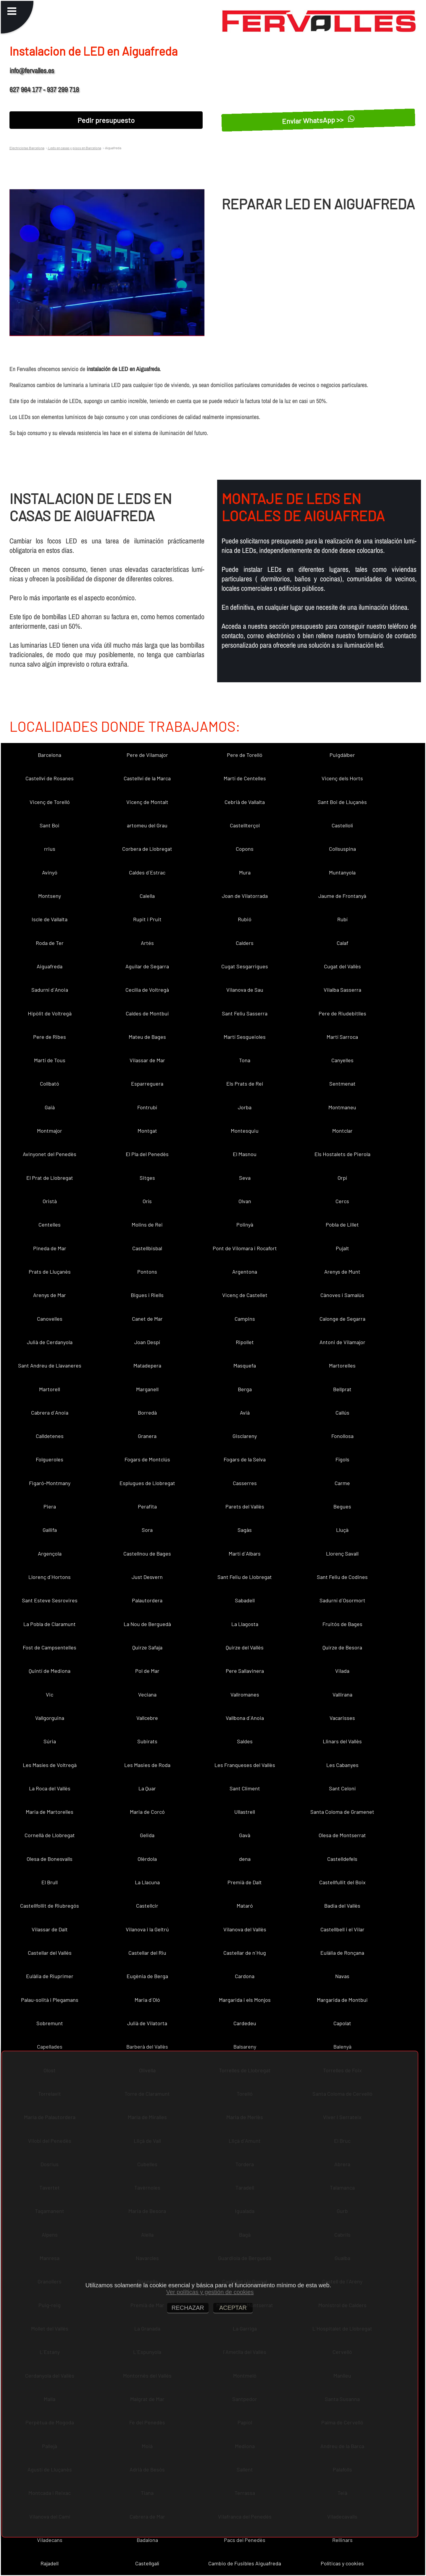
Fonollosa (342, 1436)
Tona (244, 1060)
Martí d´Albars (245, 1553)
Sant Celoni (342, 1788)
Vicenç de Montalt (147, 802)
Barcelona (49, 755)
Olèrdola (147, 1859)
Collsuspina (342, 848)
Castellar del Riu (147, 1952)
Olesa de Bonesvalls (49, 1859)
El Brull (49, 1882)
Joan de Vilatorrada (245, 896)
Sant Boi (49, 825)
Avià (245, 1412)
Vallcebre (147, 1718)
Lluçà (342, 1530)
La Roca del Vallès (49, 1788)
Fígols (342, 1459)
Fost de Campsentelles (49, 1647)
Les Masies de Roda (147, 1765)
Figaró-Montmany (49, 1483)
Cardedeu (244, 2023)
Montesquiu (245, 1130)
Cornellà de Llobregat (50, 1835)
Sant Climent (245, 1788)
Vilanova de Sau (244, 989)
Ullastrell (244, 1811)
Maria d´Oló (147, 1999)
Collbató (49, 1083)
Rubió (244, 919)
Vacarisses (342, 1718)
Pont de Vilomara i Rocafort (245, 1248)
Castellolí (342, 825)
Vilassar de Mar (147, 1060)
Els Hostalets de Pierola (342, 1154)
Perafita (147, 1506)
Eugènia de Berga (147, 1976)
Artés (147, 943)
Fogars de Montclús (147, 1459)
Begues (342, 1506)
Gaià (50, 1107)
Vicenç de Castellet (244, 1295)
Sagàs (245, 1530)
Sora (147, 1530)
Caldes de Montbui (147, 1013)
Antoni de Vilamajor (342, 1342)
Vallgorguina (49, 1718)
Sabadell (245, 1600)
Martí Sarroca (342, 1036)
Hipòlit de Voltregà (50, 1013)
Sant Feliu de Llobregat (244, 1577)
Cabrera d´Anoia (49, 1412)
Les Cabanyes (342, 1765)
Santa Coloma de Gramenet (342, 1811)
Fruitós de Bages (342, 1624)
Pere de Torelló (244, 755)
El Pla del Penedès (147, 1154)
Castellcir (147, 1905)
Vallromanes (244, 1694)
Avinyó (49, 872)
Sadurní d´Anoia (49, 989)
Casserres (245, 1483)
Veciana (147, 1694)
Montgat (147, 1130)
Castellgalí (147, 2563)
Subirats (147, 1741)
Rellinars (342, 2540)
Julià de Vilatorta (147, 2023)
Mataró (245, 1905)
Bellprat (342, 1389)
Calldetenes (50, 1436)
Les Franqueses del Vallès (244, 1765)
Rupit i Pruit (147, 919)
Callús (342, 1412)
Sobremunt (49, 2023)
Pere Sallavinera (245, 1670)
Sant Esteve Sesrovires (50, 1600)
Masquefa (244, 1365)
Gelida (147, 1835)
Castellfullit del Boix (342, 1882)
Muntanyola (342, 872)
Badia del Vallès (342, 1905)
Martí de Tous (49, 1060)
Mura (245, 872)
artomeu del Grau (147, 825)
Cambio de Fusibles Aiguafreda (244, 2563)
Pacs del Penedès (244, 2540)
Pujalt (342, 1248)
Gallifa (50, 1530)
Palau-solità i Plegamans (49, 1999)
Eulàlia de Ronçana (342, 1952)
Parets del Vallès (244, 1506)
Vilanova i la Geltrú (147, 1929)
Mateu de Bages (147, 1036)
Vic (49, 1694)
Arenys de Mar (49, 1295)
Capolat (342, 2023)
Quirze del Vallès (245, 1647)
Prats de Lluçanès (50, 1271)
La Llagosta (244, 1624)
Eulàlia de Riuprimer (49, 1976)
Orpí (342, 1177)
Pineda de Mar (49, 1248)
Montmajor (49, 1130)
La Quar (147, 1788)
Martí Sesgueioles (245, 1036)
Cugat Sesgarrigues (244, 966)
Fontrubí (147, 1107)
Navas (342, 1976)
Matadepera (147, 1365)
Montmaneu (342, 1107)
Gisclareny (245, 1436)
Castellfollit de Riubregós (49, 1905)
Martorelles (342, 1365)
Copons (245, 848)
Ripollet (245, 1342)
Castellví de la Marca (147, 778)
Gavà (244, 1835)
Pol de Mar (147, 1670)
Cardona (244, 1976)
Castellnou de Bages (147, 1553)
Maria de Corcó (147, 1811)
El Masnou (244, 1154)
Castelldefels (342, 1859)
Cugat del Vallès (342, 966)
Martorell (49, 1389)
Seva (245, 1177)
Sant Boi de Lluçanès (342, 802)
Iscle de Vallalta (49, 919)
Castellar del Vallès (50, 1952)
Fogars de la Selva (245, 1459)
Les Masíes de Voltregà (50, 1765)
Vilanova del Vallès (244, 1929)
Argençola (50, 1553)
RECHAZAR (188, 2307)
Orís (147, 1201)
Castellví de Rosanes (49, 778)
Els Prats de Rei (244, 1083)
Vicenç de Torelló (50, 802)
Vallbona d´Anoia (245, 1718)
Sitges (147, 1177)
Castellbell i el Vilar (342, 1929)
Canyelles (342, 1060)
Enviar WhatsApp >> (318, 120)
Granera (147, 1436)
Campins (245, 1318)
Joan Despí (147, 1342)
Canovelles (49, 1318)
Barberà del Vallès (147, 2046)
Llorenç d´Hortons (49, 1577)
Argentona (244, 1271)
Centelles (49, 1224)
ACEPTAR (233, 2307)
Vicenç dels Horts (342, 778)
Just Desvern (147, 1577)
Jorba (244, 1107)
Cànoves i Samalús (342, 1295)
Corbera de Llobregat (147, 848)
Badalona (147, 2540)
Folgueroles (49, 1459)
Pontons (147, 1271)
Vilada (342, 1670)
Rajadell (50, 2563)
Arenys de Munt (342, 1271)
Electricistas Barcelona (26, 148)
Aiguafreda (49, 966)
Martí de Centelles (245, 778)
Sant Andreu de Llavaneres (49, 1365)
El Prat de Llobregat (49, 1177)
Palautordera (147, 1600)
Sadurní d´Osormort (342, 1600)
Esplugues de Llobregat (147, 1483)
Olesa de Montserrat (342, 1835)
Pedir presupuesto (106, 120)
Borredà (147, 1412)
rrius (49, 848)
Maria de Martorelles (49, 1811)
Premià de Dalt (244, 1882)
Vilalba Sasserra (342, 989)
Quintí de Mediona (49, 1670)
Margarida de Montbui (342, 1999)
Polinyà (244, 1224)
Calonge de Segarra (342, 1318)
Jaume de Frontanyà (342, 896)
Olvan (244, 1201)
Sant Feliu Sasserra (244, 1013)
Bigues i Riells (147, 1295)
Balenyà (342, 2046)
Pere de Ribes (49, 1036)
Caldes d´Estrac (147, 872)
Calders (245, 943)
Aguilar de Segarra (147, 966)
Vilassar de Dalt (50, 1929)
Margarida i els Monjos (245, 1999)
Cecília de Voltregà (147, 989)
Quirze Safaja (147, 1647)
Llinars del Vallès (342, 1741)
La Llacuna (147, 1882)
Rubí (342, 919)
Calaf (342, 943)
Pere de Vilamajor (147, 755)
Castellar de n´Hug (244, 1952)
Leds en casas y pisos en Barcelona (74, 148)
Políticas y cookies (342, 2563)
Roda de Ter (50, 943)
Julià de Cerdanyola (49, 1342)
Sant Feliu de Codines (342, 1577)
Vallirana (342, 1694)
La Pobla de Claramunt (49, 1624)
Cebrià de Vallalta (245, 802)
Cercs (342, 1201)
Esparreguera (147, 1083)
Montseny (49, 896)
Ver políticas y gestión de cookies (210, 2292)
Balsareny (244, 2046)
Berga (245, 1389)
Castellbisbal (147, 1248)
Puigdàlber (342, 755)
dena (245, 1859)
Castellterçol (245, 825)
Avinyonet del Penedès (49, 1154)
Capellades (49, 2046)
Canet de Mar (147, 1318)
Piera (49, 1506)
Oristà (50, 1201)
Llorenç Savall (342, 1553)
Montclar (342, 1130)
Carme (342, 1483)
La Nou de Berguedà (147, 1624)
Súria (49, 1741)
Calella (147, 896)
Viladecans (49, 2540)
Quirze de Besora (342, 1647)
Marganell (147, 1389)
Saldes (245, 1741)
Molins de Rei (147, 1224)
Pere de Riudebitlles (342, 1013)
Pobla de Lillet (342, 1224)
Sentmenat (342, 1083)
